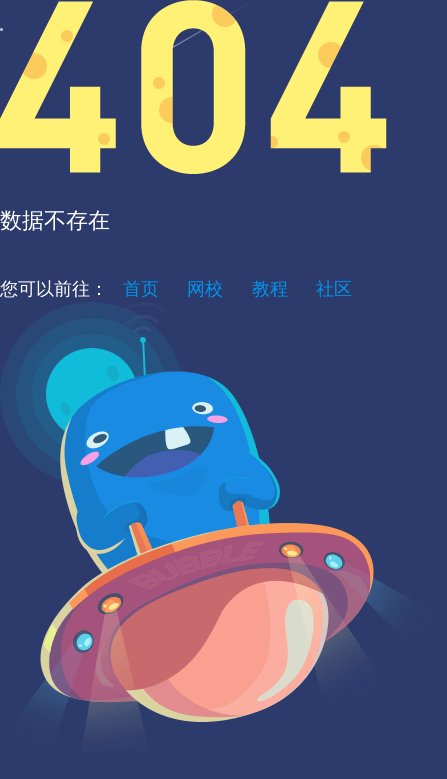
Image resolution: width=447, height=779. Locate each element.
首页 (141, 289)
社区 (334, 289)
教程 (270, 289)
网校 (205, 289)
